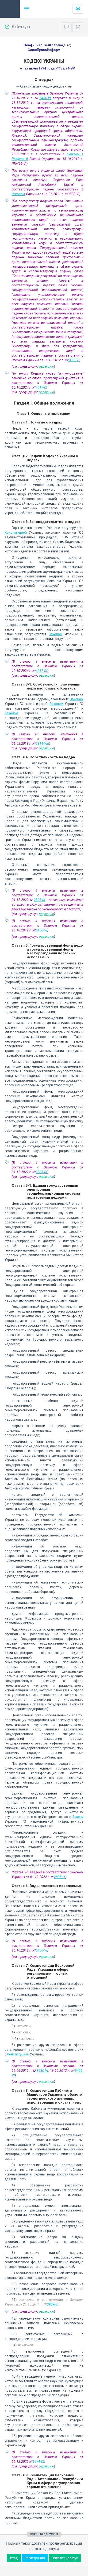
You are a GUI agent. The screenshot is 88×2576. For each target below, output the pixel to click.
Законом (18, 194)
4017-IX (41, 387)
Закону (78, 1817)
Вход (14, 2558)
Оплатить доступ (65, 2558)
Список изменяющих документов (44, 86)
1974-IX (38, 2461)
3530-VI (42, 2070)
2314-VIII (42, 743)
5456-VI (45, 98)
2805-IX (39, 900)
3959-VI (52, 2304)
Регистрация (35, 2558)
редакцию (46, 366)
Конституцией (16, 532)
